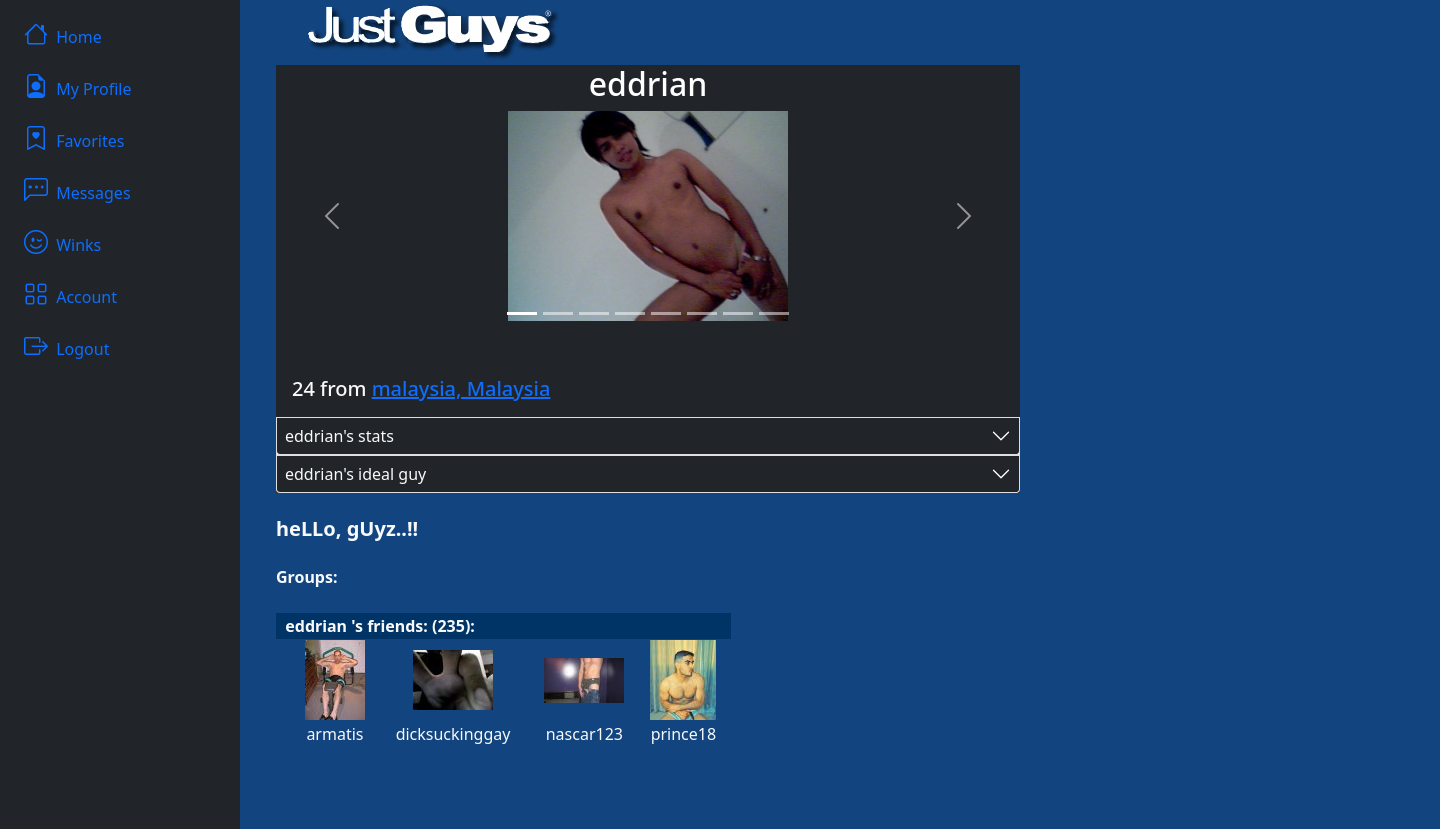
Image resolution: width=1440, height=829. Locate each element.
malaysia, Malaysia (461, 388)
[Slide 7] (738, 313)
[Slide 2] (558, 313)
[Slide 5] (666, 313)
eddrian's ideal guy (355, 474)
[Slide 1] (522, 313)
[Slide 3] (594, 313)
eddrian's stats (339, 436)
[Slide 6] (702, 313)
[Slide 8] (774, 313)
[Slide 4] (630, 313)
